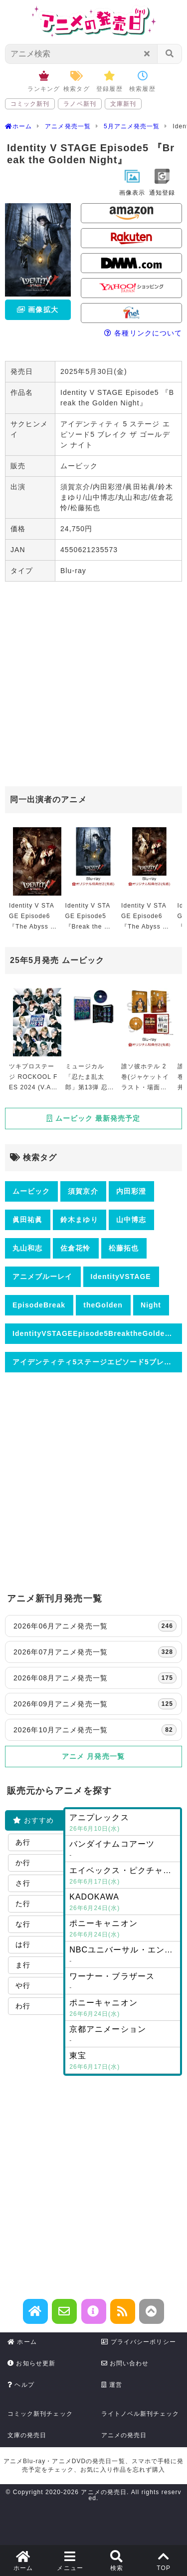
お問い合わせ (125, 2363)
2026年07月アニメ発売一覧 (95, 1651)
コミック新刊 (29, 103)
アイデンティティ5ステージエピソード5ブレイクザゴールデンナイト (97, 1362)
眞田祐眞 (27, 1220)
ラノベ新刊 (79, 103)
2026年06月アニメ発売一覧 (95, 1625)
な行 (22, 1924)
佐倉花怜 (75, 1248)
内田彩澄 (131, 1191)
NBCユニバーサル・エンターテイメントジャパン (124, 1955)
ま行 (22, 1965)
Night (151, 1305)
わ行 (22, 2006)
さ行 (22, 1883)
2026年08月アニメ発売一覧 (95, 1677)
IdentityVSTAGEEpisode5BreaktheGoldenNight (97, 1333)
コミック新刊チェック (40, 2413)
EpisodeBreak (38, 1305)
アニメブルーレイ (42, 1277)
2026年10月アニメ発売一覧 (95, 1729)
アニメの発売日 (124, 2435)
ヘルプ (20, 2384)
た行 (22, 1904)
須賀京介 (83, 1191)
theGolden (103, 1305)
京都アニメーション (122, 2035)
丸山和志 (27, 1248)
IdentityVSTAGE (121, 1277)
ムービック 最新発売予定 (93, 1118)
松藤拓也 (124, 1248)
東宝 (122, 2061)
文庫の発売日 (26, 2435)
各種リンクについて (143, 333)
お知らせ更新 (31, 2363)
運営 (112, 2384)
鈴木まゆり (79, 1220)
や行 (22, 1985)
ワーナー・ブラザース (122, 1982)
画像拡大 (37, 310)
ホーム (22, 2341)
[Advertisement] (93, 685)
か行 (22, 1863)
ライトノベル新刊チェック (140, 2413)
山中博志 (131, 1220)
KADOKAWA (122, 1903)
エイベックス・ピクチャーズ (124, 1876)
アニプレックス (122, 1823)
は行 (22, 1944)
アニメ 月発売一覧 (93, 1756)
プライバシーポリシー (138, 2341)
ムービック (31, 1191)
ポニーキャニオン (122, 1929)
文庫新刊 (123, 103)
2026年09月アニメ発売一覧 (95, 1703)
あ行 (22, 1842)
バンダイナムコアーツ (122, 1850)
